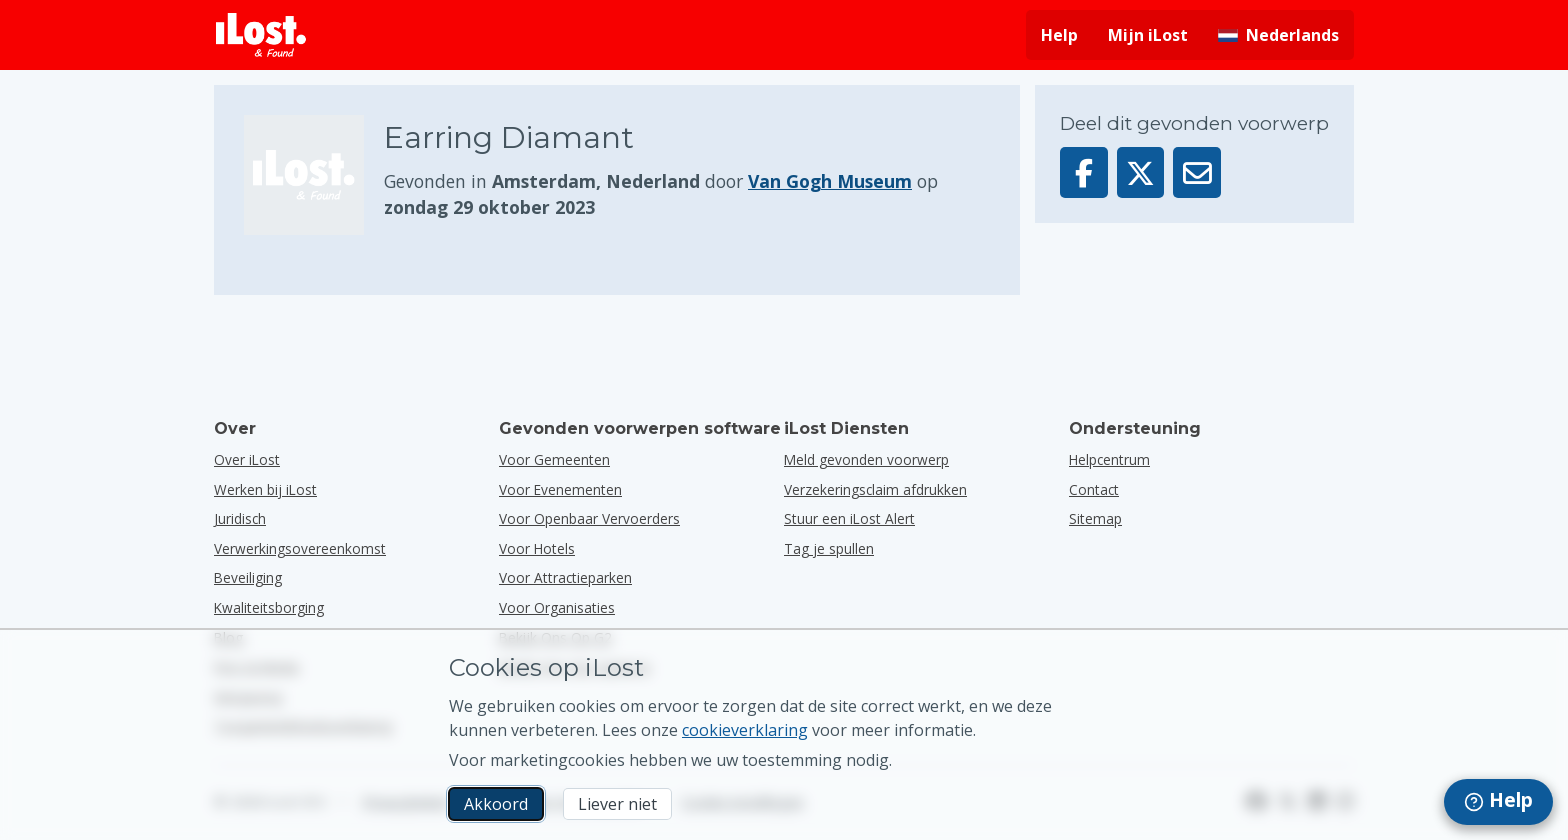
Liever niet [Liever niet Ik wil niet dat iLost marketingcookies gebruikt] (617, 804)
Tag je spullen (829, 548)
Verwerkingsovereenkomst (300, 548)
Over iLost (247, 459)
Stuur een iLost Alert (849, 518)
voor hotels (537, 548)
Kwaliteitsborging (269, 607)
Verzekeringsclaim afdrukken (875, 489)
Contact (1094, 489)
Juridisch (240, 518)
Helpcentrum (1109, 459)
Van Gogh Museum (830, 181)
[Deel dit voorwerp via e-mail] (1197, 172)
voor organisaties (557, 607)
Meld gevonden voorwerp (866, 459)
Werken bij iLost (265, 489)
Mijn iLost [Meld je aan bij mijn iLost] (1148, 35)
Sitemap (1095, 518)
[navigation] (1498, 802)
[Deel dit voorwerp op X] (1141, 172)
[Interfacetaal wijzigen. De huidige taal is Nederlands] (1278, 35)
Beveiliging (248, 577)
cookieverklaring (745, 730)
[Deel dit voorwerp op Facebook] (1084, 172)
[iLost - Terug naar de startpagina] (261, 35)
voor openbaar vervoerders (589, 518)
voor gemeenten (554, 459)
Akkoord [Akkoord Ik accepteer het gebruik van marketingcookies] (496, 804)
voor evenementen (560, 489)
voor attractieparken (565, 577)
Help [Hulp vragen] (1059, 35)
